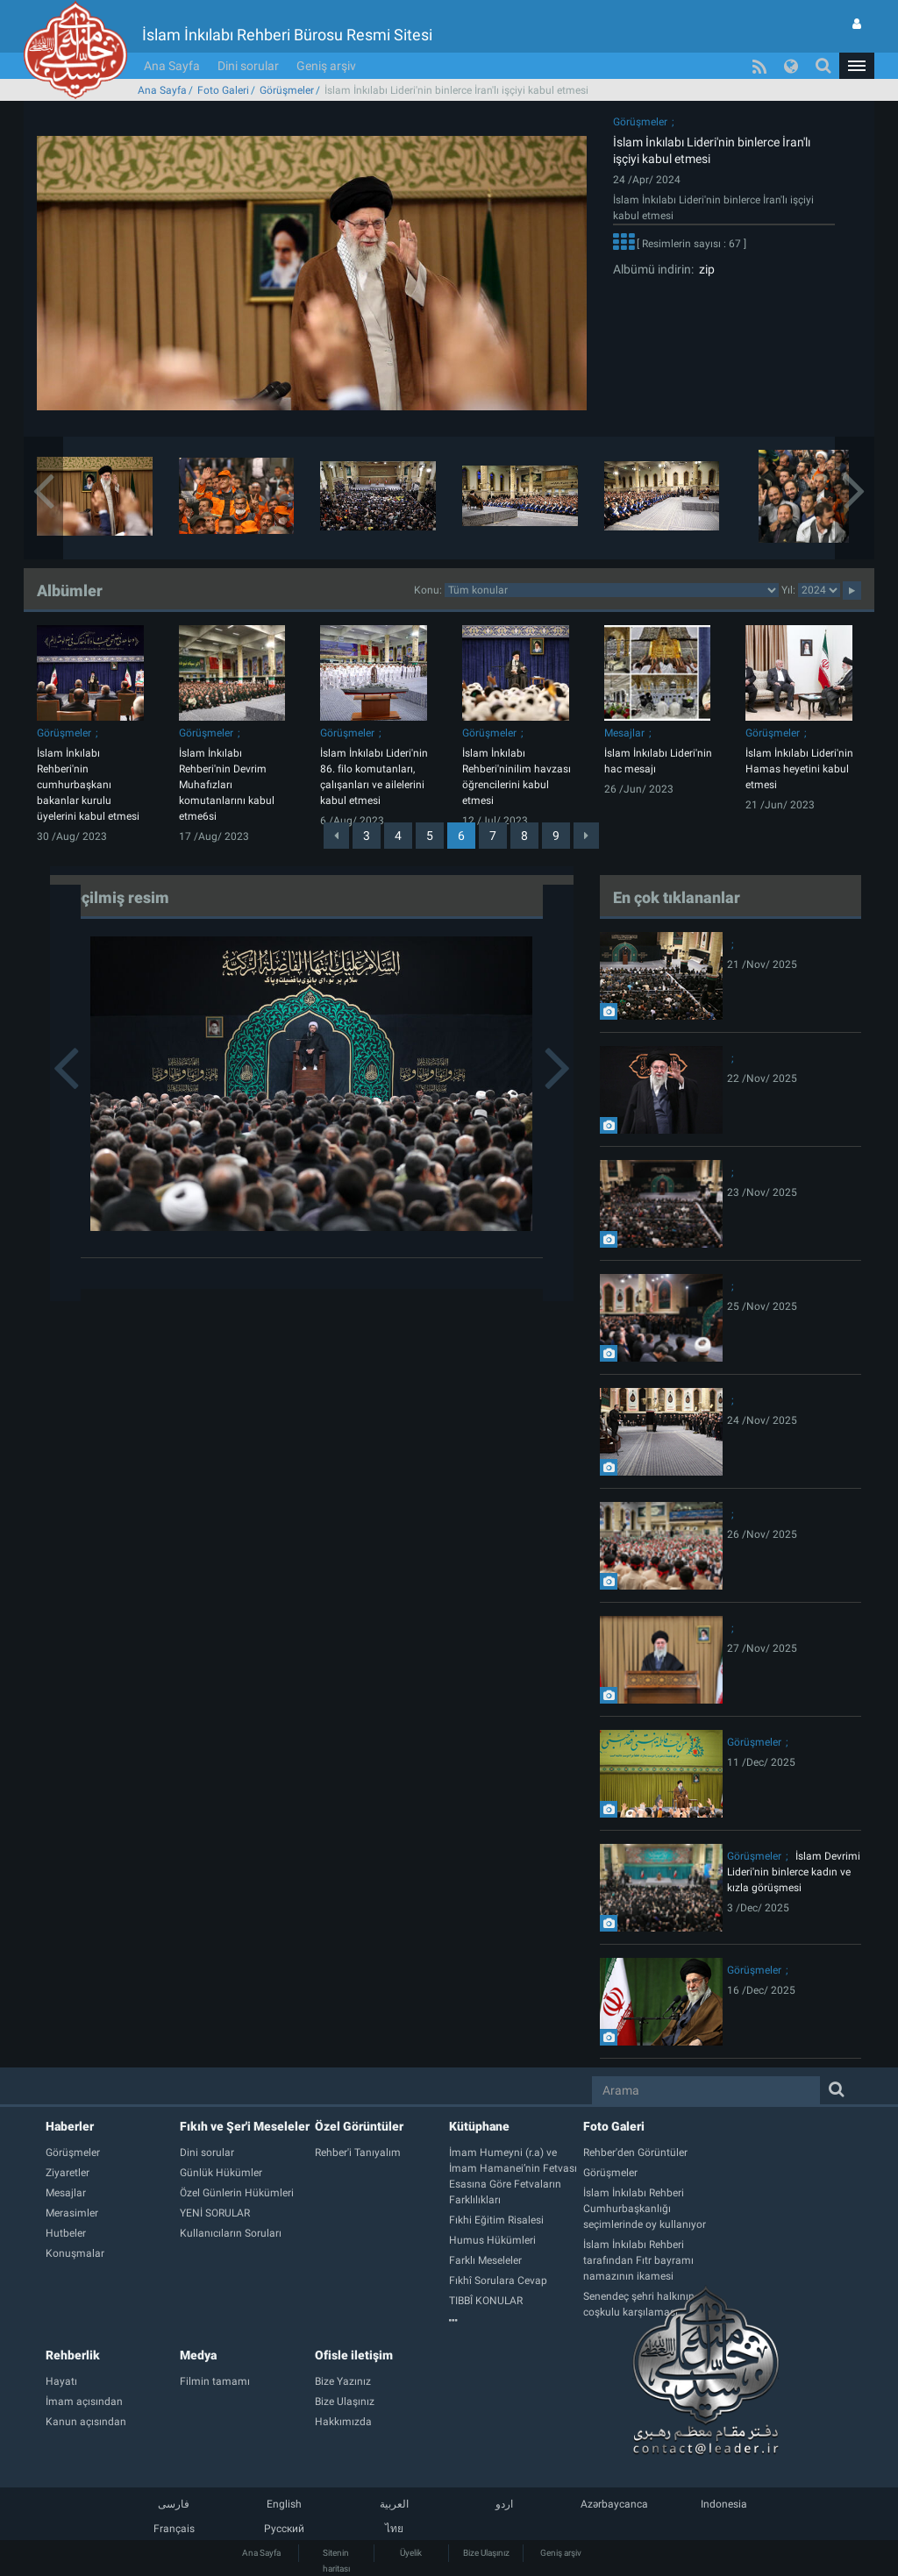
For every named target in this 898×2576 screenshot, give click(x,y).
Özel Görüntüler (359, 2126)
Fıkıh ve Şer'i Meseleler (245, 2126)
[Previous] (336, 835)
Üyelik (411, 2553)
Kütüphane (479, 2126)
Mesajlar (624, 733)
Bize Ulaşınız (486, 2553)
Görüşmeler (287, 90)
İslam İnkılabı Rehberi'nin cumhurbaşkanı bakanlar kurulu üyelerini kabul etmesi (88, 784)
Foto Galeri (223, 90)
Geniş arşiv (326, 66)
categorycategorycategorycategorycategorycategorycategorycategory (612, 590)
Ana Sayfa (172, 66)
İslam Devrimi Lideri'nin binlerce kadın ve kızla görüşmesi (793, 1872)
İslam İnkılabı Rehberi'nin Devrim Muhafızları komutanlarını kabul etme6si (226, 784)
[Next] (586, 835)
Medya (198, 2355)
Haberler (70, 2126)
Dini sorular (248, 66)
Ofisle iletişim (354, 2355)
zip (704, 269)
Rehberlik (73, 2355)
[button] (856, 66)
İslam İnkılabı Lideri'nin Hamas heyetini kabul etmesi (799, 769)
